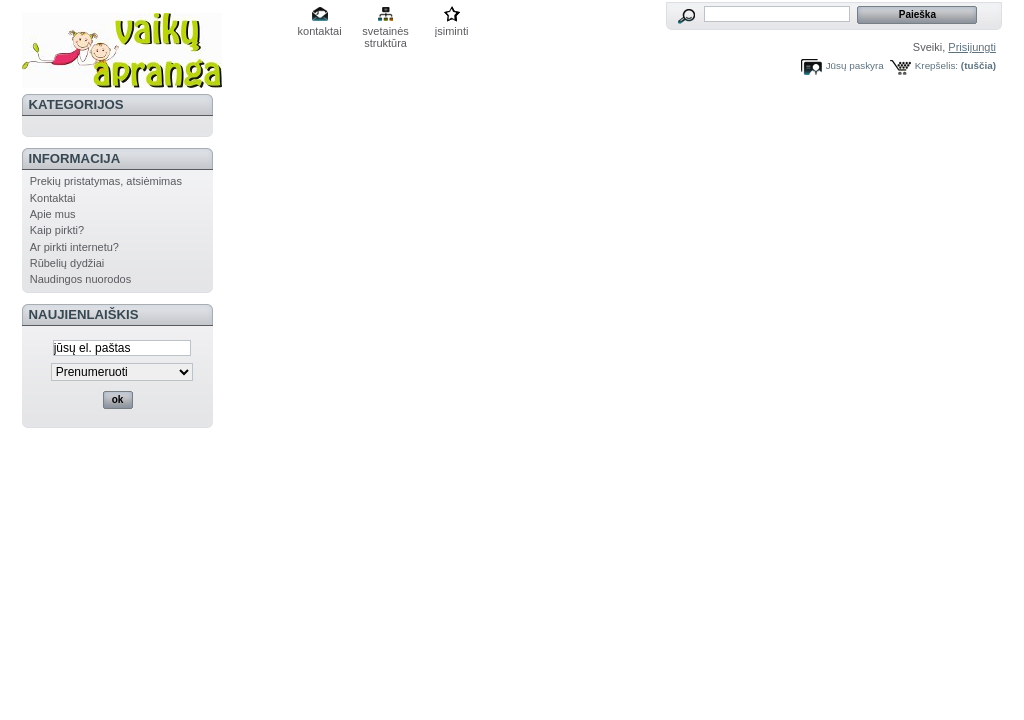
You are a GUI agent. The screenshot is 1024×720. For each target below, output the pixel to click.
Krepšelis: (936, 65)
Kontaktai (53, 198)
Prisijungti (972, 47)
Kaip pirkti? (57, 230)
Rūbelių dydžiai (67, 263)
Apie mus (53, 214)
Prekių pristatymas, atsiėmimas (106, 181)
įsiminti (452, 31)
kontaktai (320, 31)
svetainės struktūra (385, 32)
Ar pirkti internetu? (74, 247)
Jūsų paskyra (855, 65)
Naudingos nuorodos (81, 279)
